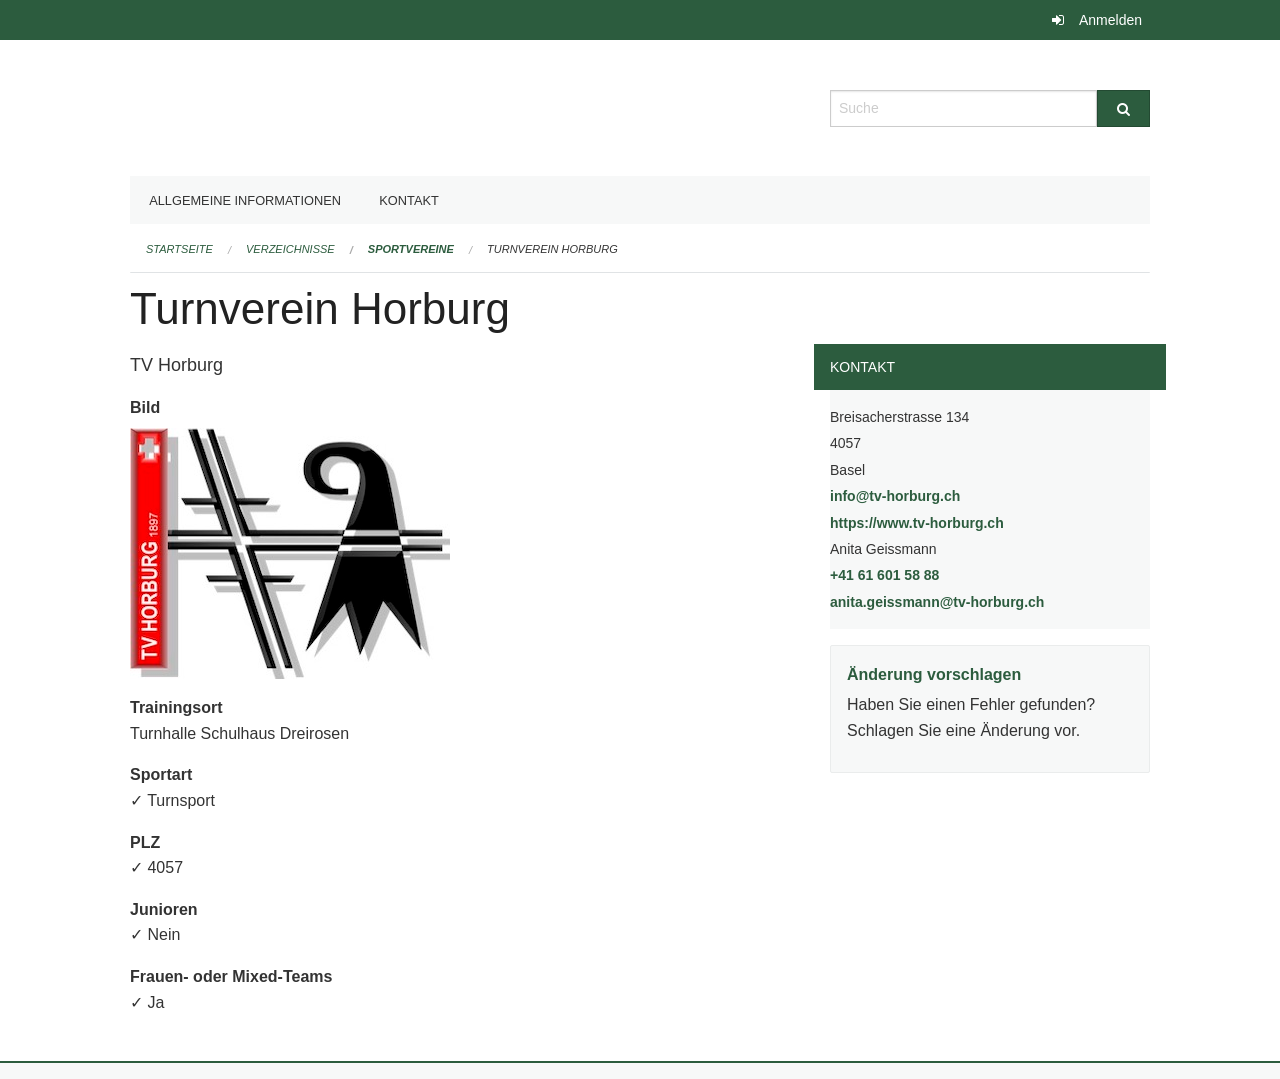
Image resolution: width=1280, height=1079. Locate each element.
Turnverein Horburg (552, 249)
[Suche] (1123, 108)
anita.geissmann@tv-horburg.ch (937, 602)
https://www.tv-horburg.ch (968, 521)
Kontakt (409, 200)
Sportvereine (411, 249)
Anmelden (1110, 20)
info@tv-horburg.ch (895, 496)
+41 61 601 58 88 (884, 575)
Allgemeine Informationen (245, 200)
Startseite (179, 249)
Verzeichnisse (290, 249)
